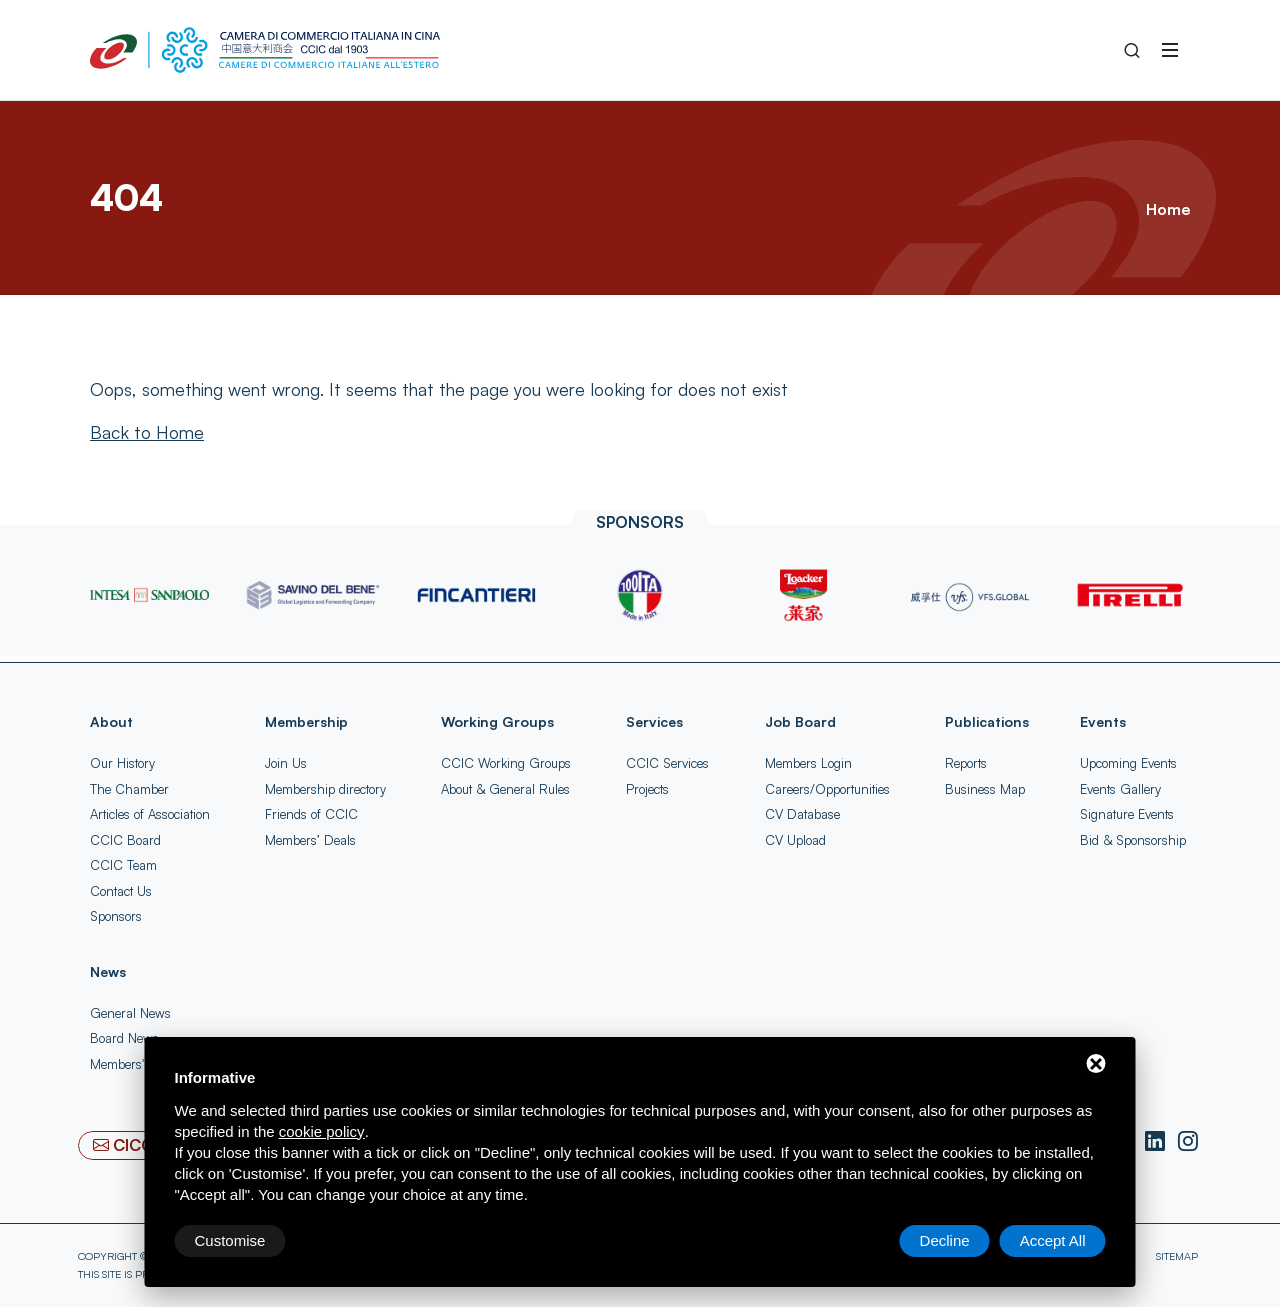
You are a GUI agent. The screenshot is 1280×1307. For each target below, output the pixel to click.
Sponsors (116, 916)
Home (1168, 209)
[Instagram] (1188, 1142)
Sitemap (1177, 1256)
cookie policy (322, 1131)
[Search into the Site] (1132, 50)
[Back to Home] (147, 432)
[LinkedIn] (1157, 1142)
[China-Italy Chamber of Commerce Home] (265, 50)
